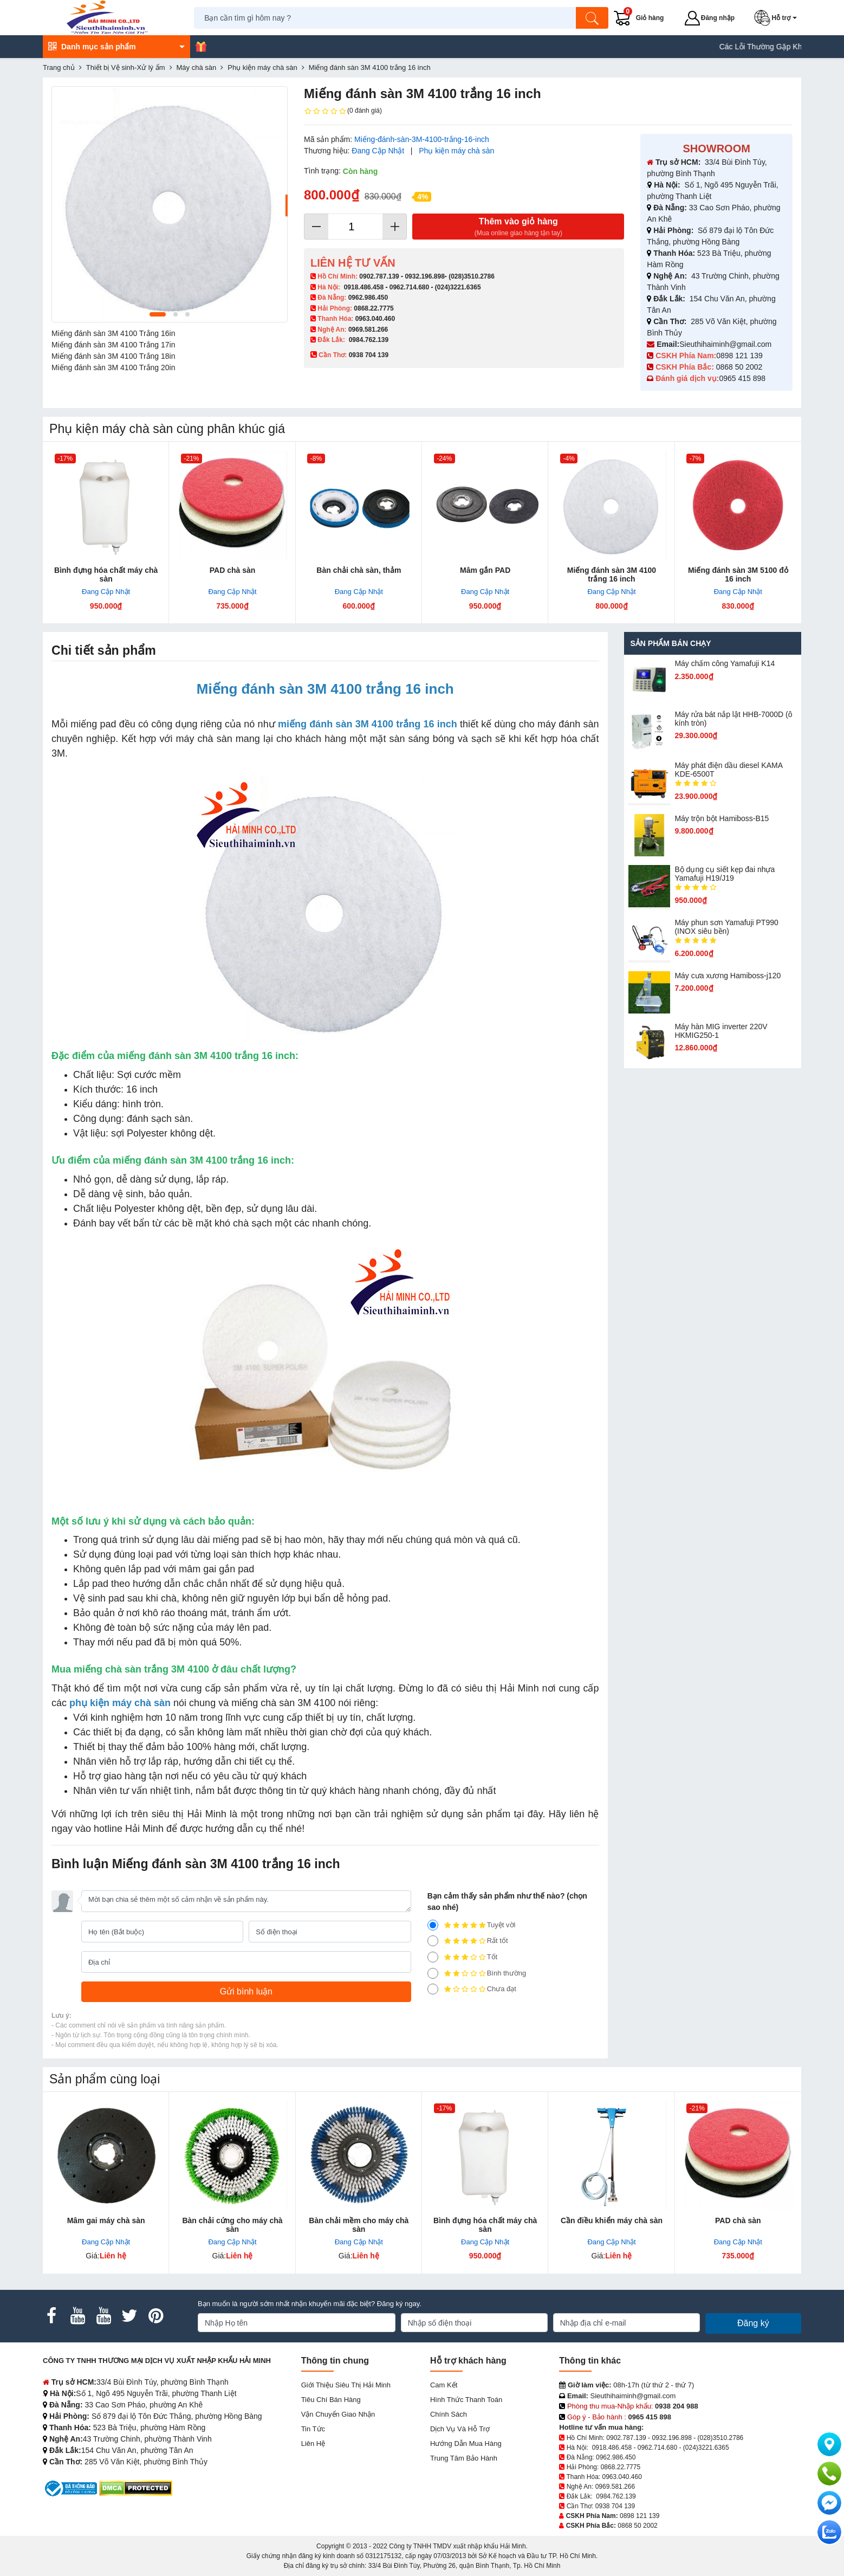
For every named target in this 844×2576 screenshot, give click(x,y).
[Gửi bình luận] (246, 1991)
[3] (432, 1957)
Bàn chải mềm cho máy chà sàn (358, 2224)
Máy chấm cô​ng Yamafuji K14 (724, 663)
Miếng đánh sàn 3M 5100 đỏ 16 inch (738, 574)
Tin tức (313, 2429)
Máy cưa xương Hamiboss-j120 (727, 975)
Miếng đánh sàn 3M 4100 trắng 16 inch (611, 574)
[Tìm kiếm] (592, 18)
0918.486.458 (364, 287)
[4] (432, 1940)
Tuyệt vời (471, 1925)
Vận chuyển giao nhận (338, 2414)
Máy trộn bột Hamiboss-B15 (721, 818)
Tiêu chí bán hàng (331, 2400)
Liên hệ (313, 2443)
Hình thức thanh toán (466, 2400)
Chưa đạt (471, 1989)
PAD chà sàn (233, 570)
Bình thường (477, 1973)
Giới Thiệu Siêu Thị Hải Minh (346, 2385)
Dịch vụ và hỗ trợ (460, 2429)
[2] (432, 1973)
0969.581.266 (368, 329)
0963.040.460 (375, 318)
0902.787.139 (379, 276)
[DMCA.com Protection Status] (135, 2488)
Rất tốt (467, 1940)
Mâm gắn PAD (485, 570)
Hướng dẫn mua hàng (466, 2443)
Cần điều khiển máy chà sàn (612, 2220)
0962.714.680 (409, 287)
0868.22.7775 (373, 308)
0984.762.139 (368, 340)
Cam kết (443, 2385)
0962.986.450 (368, 297)
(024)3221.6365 (458, 287)
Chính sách (448, 2414)
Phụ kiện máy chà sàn (456, 150)
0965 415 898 (742, 378)
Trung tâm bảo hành (463, 2458)
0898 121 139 (739, 355)
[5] (432, 1925)
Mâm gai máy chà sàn (106, 2220)
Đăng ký (753, 2323)
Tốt (462, 1957)
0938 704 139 (615, 2506)
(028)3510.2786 (472, 276)
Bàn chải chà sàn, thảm (358, 570)
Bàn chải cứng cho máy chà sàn (232, 2224)
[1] (432, 1989)
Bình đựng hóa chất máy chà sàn (106, 574)
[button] (778, 18)
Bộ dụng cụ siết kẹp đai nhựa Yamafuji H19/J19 (724, 873)
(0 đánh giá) (343, 111)
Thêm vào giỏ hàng (518, 227)
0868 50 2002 (740, 367)
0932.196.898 (424, 276)
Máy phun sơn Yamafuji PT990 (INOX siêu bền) (726, 926)
